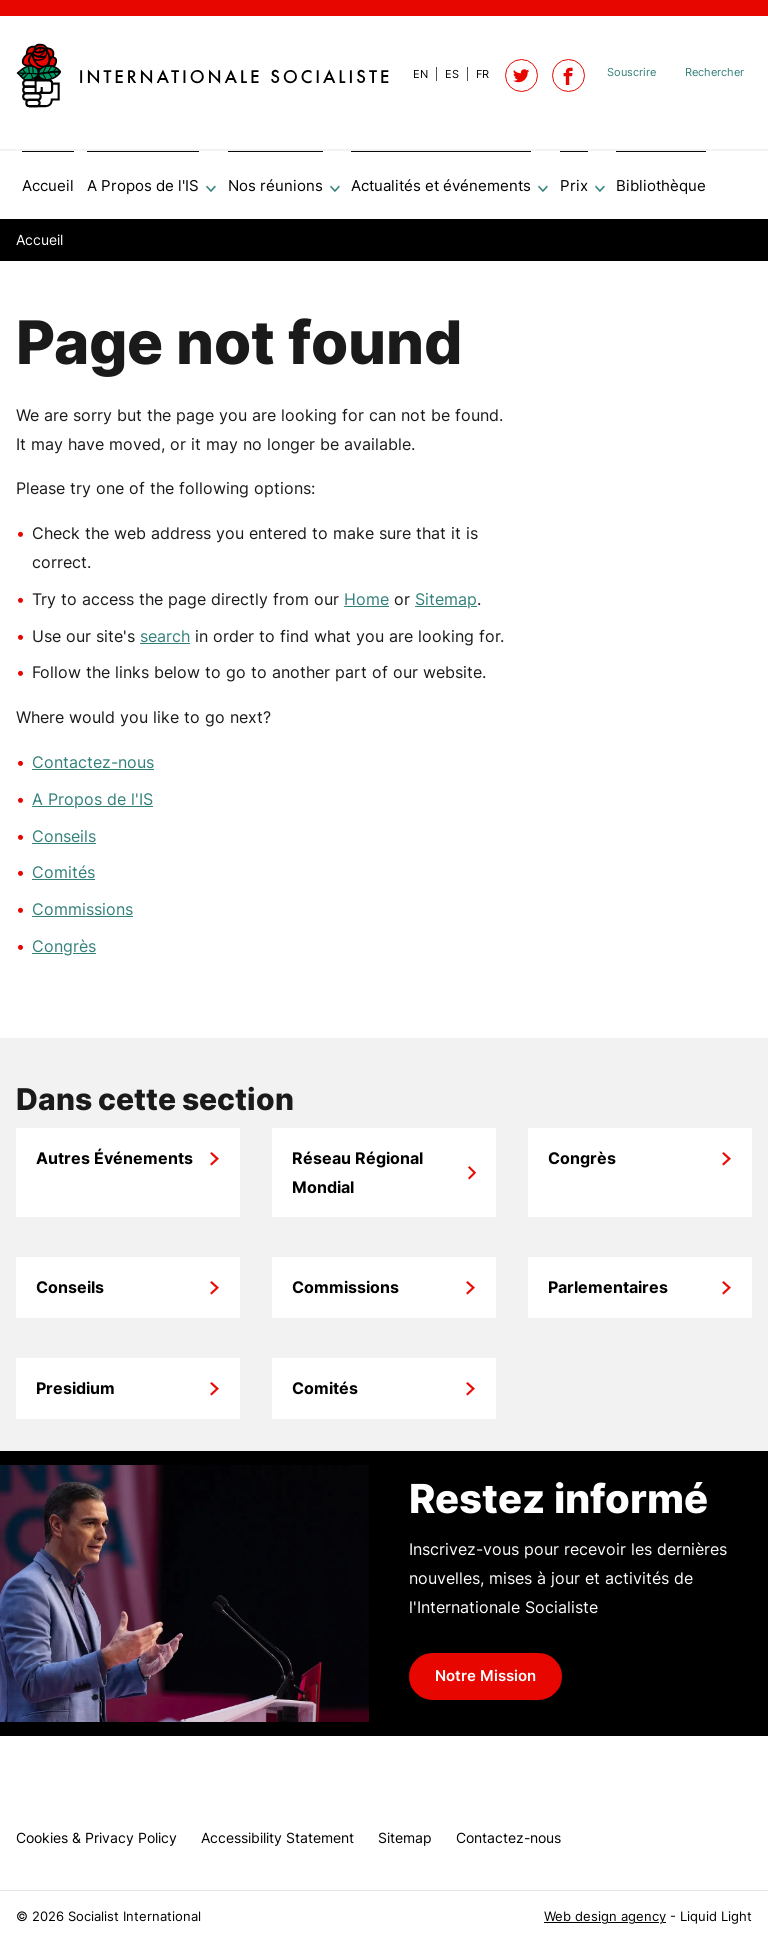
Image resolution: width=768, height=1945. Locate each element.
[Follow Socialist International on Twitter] (521, 75)
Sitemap (446, 606)
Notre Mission (485, 1683)
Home (366, 606)
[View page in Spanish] (443, 74)
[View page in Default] (412, 74)
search (165, 643)
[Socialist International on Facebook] (568, 75)
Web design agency (605, 1916)
